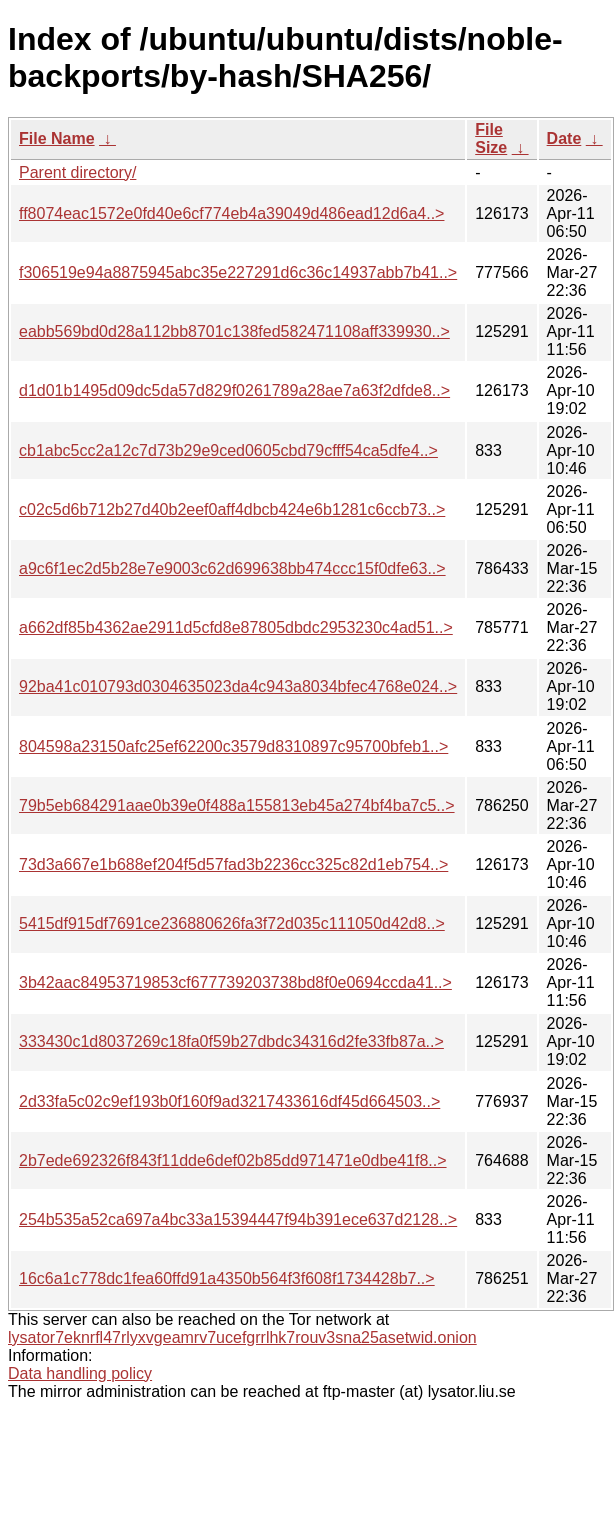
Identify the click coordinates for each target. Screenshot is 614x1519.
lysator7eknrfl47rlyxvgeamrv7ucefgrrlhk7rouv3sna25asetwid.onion (242, 1337)
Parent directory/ (77, 172)
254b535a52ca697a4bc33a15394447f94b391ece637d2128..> (238, 1219)
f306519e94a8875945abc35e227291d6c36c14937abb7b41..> (238, 272)
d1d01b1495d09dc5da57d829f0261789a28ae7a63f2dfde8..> (234, 390)
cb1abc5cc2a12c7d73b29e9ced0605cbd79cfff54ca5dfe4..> (228, 450)
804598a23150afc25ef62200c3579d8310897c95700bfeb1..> (233, 746)
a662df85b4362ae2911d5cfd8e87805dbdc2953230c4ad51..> (236, 627)
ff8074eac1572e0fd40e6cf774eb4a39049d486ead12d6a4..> (231, 213)
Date (564, 138)
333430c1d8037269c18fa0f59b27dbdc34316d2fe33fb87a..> (231, 1041)
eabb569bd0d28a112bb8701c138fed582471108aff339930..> (234, 331)
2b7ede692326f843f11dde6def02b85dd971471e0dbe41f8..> (233, 1160)
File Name (57, 138)
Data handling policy (80, 1373)
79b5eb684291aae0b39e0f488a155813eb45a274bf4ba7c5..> (237, 805)
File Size (491, 138)
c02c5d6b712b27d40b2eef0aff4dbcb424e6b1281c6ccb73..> (232, 509)
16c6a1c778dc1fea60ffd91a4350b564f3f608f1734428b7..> (227, 1278)
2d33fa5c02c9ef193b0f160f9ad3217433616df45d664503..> (229, 1101)
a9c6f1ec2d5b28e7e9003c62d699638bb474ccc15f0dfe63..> (232, 568)
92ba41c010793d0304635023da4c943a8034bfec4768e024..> (238, 686)
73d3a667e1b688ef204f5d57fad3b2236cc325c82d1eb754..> (233, 864)
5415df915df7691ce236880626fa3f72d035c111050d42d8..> (232, 923)
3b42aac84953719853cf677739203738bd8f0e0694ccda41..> (235, 982)
